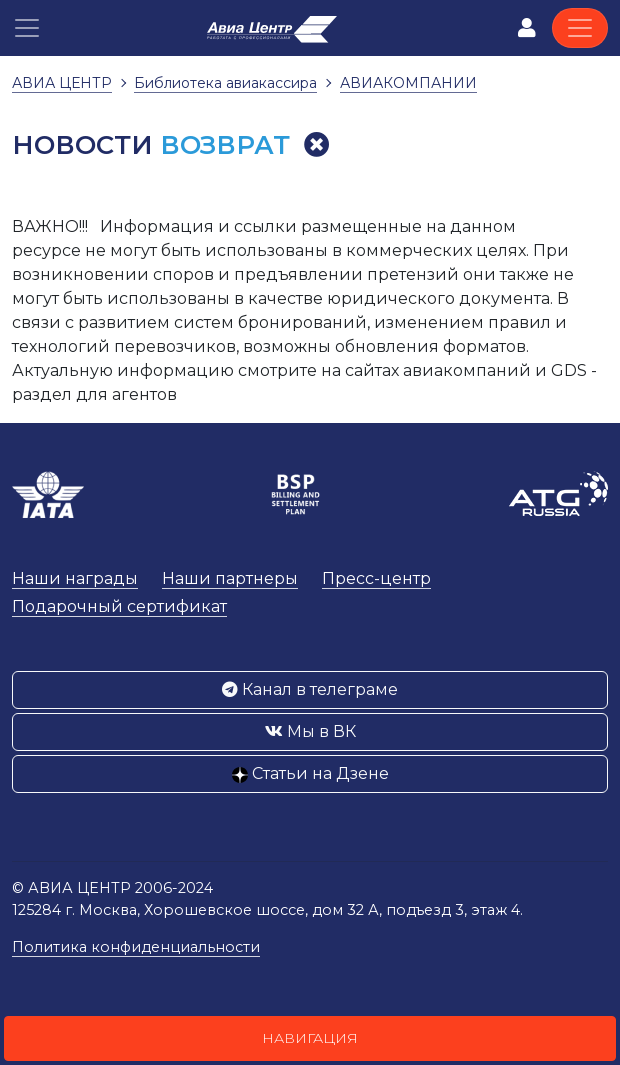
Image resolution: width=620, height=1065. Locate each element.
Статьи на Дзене (310, 773)
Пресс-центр (376, 578)
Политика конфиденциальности (136, 947)
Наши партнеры (230, 578)
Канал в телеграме (310, 689)
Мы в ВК (310, 731)
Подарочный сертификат (119, 606)
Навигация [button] (310, 1038)
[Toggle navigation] (580, 28)
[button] (27, 28)
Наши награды (75, 578)
